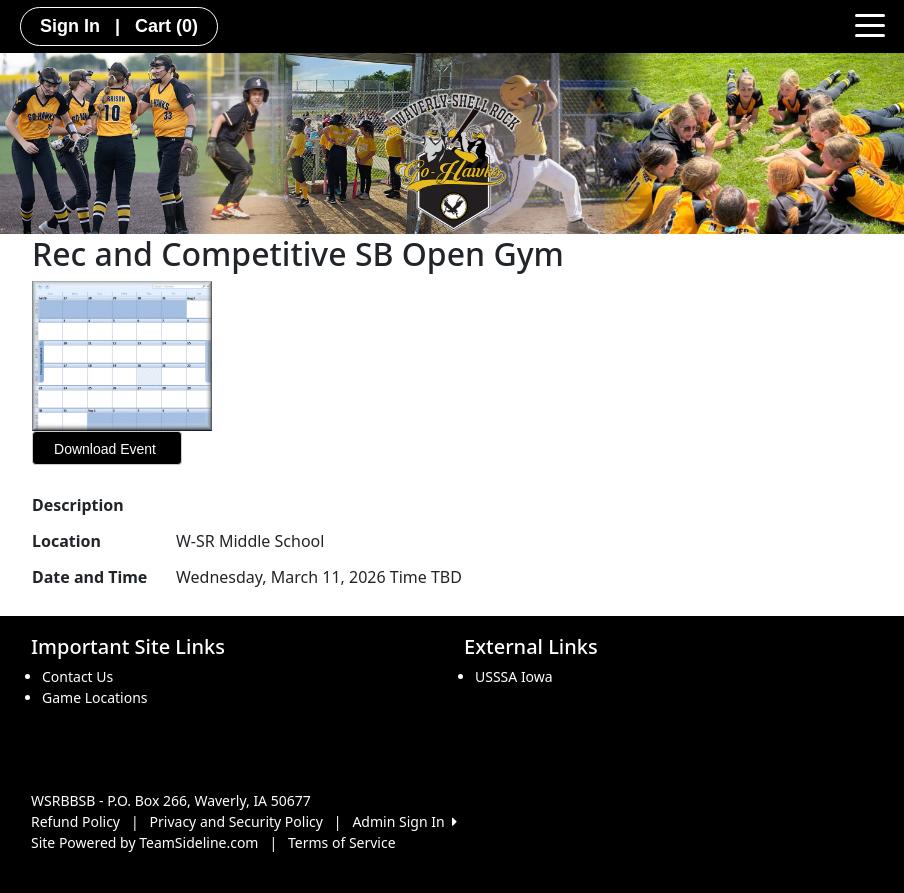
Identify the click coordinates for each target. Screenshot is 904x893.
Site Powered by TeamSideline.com (144, 842)
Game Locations (95, 697)
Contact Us (77, 676)
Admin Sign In (404, 821)
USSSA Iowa (514, 676)
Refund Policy (75, 821)
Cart (166, 26)
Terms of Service (342, 842)
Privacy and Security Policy (236, 821)
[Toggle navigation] (870, 24)
